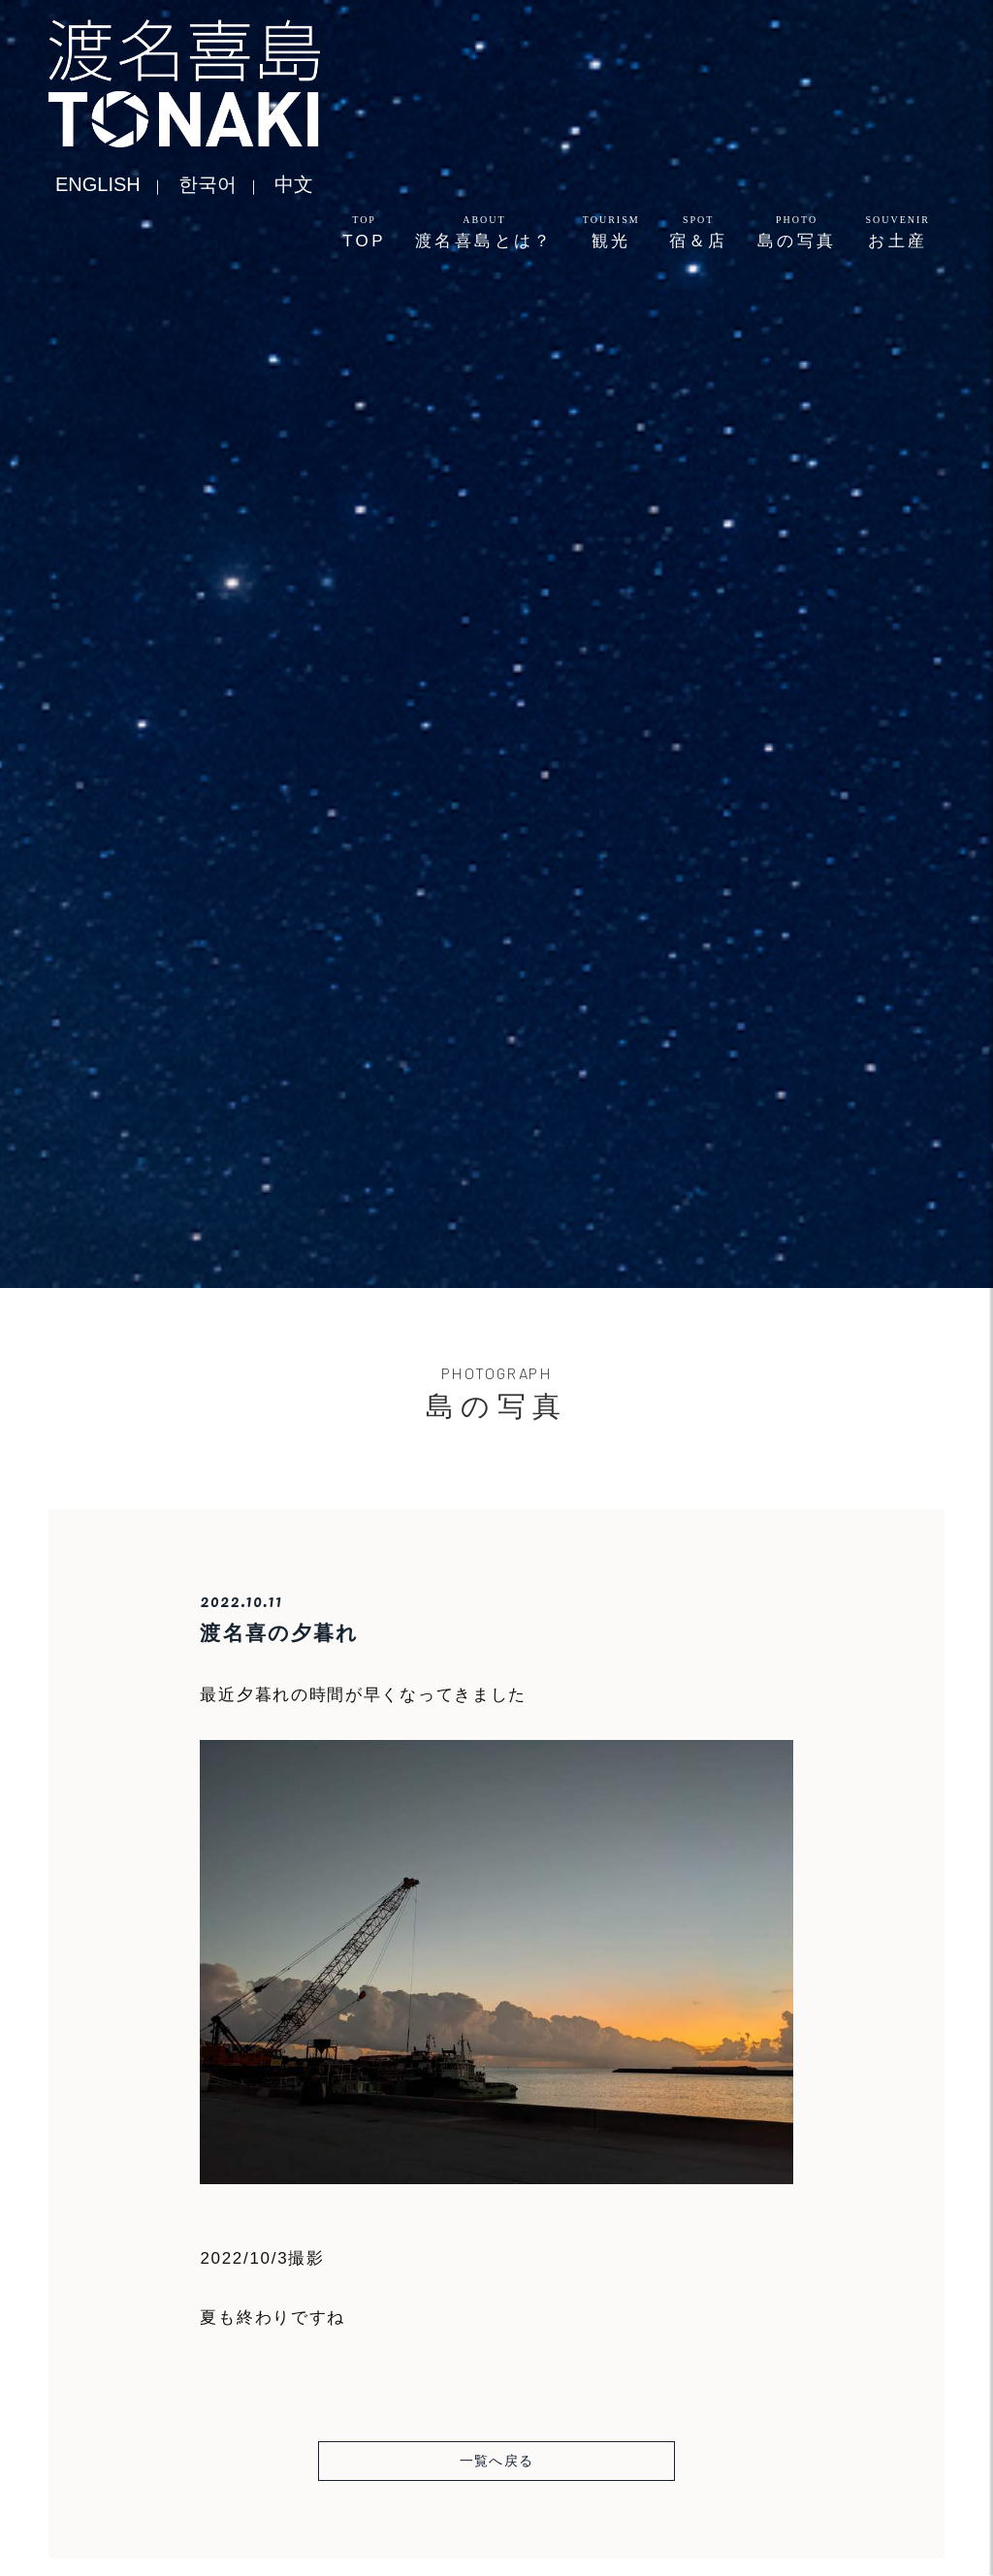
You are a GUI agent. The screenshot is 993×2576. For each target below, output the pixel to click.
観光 (611, 231)
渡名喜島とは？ (484, 231)
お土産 (897, 231)
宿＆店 (698, 231)
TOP (364, 231)
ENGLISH (98, 184)
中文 (293, 184)
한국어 (207, 184)
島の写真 (797, 231)
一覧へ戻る (497, 2460)
